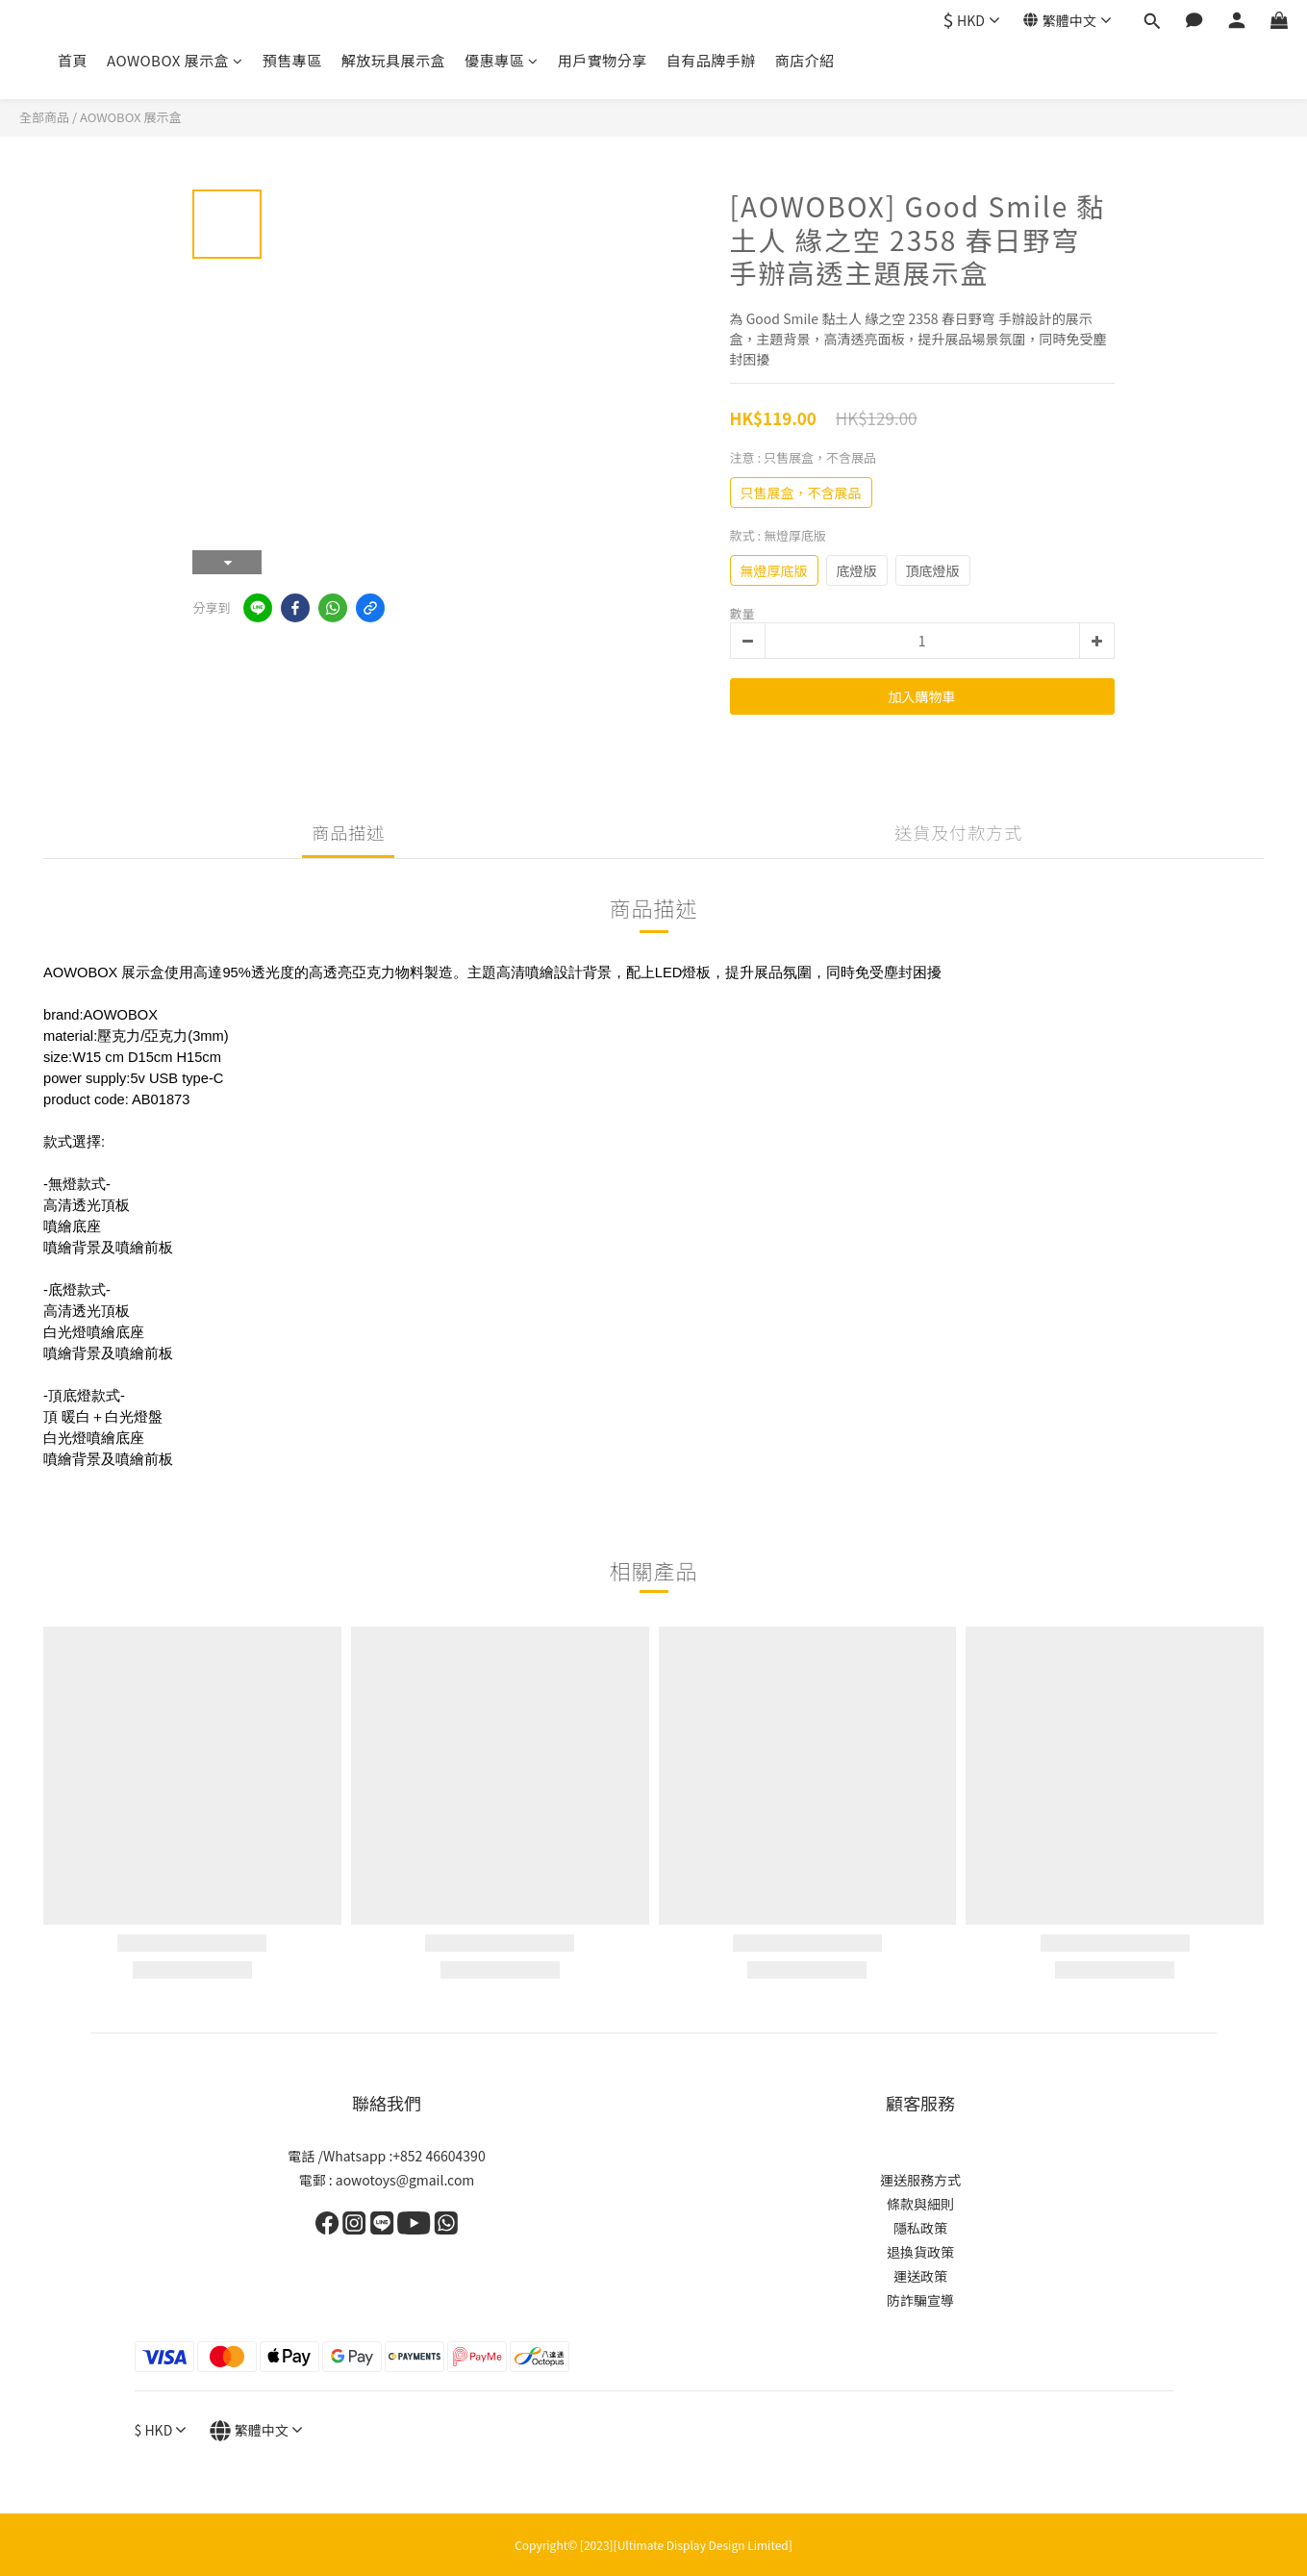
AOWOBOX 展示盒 (175, 60)
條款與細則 (920, 2203)
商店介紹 (805, 60)
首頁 (73, 60)
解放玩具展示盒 (393, 60)
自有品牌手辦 (711, 60)
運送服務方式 (920, 2179)
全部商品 (44, 117)
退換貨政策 (920, 2251)
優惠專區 (502, 60)
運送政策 (920, 2276)
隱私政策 (920, 2227)
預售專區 (292, 60)
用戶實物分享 (602, 60)
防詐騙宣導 (920, 2300)
